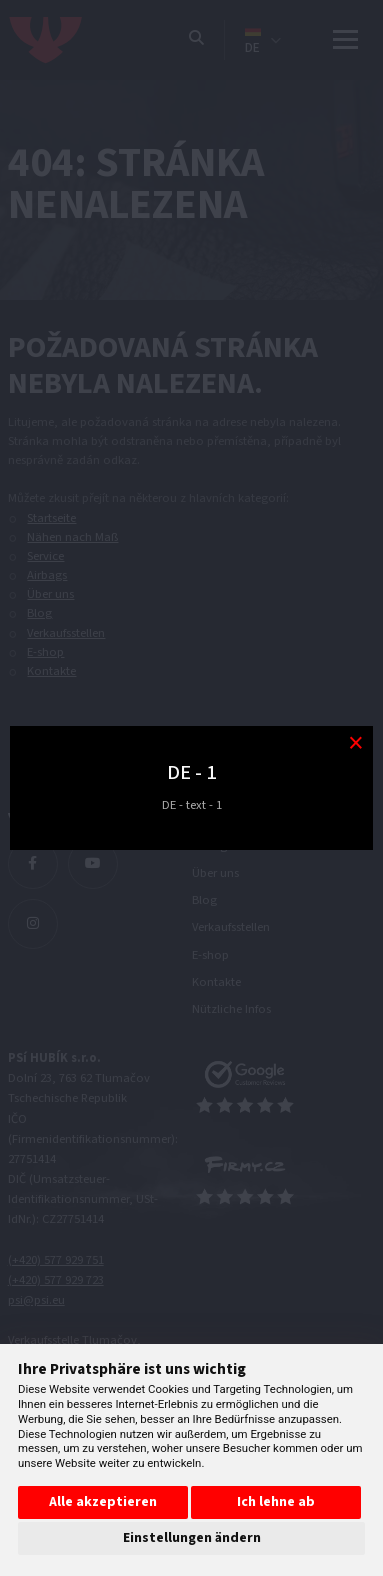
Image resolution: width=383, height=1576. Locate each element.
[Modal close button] (355, 743)
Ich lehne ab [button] (276, 1502)
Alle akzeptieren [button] (103, 1502)
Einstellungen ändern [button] (192, 1538)
